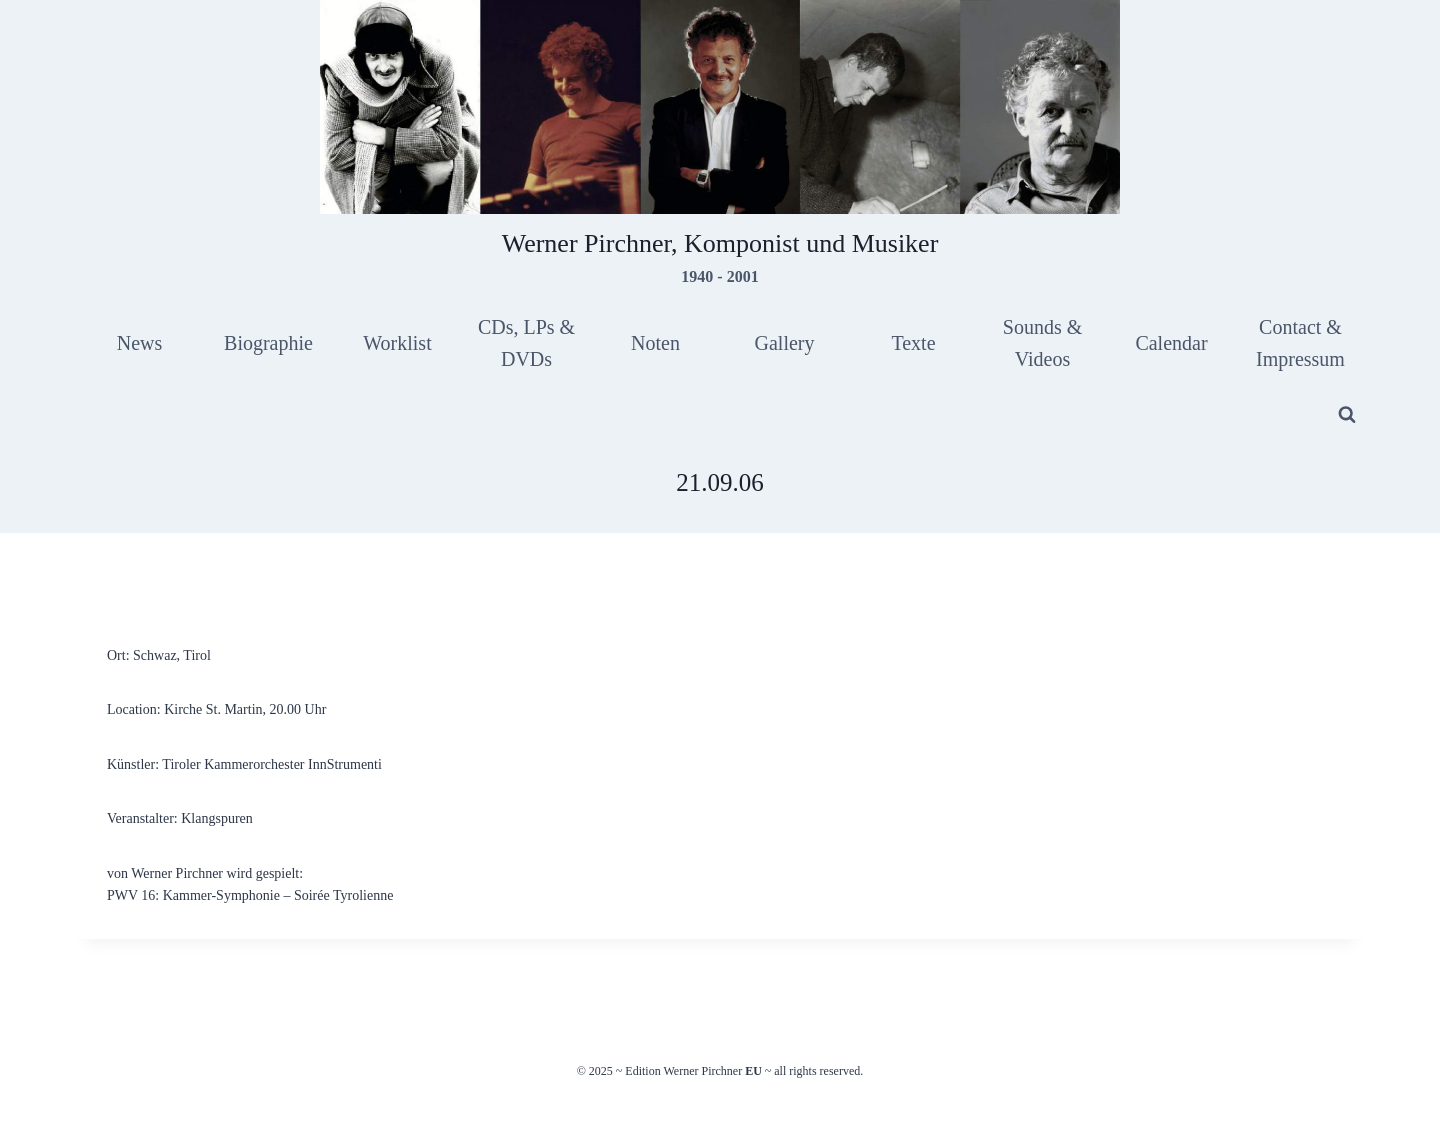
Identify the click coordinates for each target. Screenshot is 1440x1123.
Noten (655, 343)
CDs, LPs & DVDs (526, 343)
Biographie (268, 343)
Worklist (397, 343)
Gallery (785, 343)
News (140, 343)
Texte (913, 343)
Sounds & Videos (1042, 343)
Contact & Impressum (1300, 343)
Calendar (1171, 343)
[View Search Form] (1347, 415)
